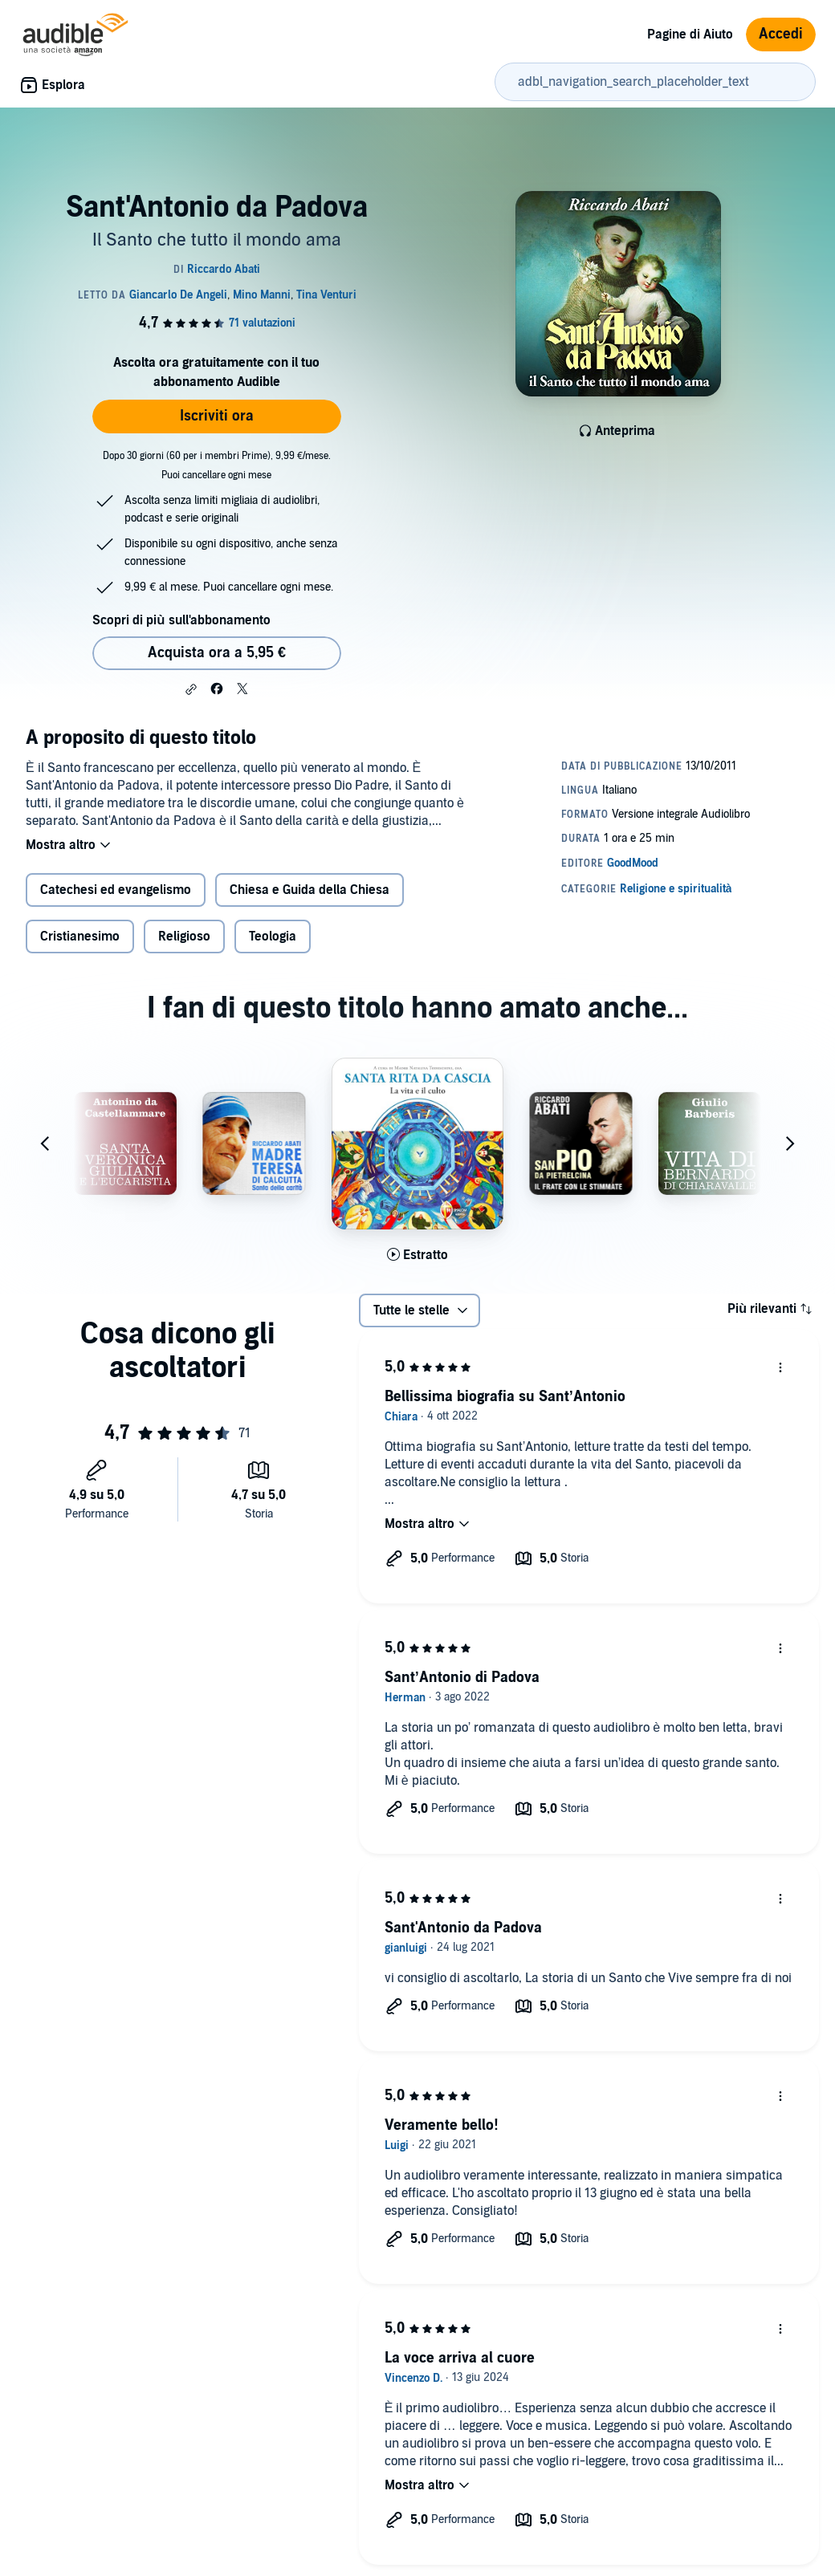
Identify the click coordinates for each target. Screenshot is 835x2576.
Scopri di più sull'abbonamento (181, 620)
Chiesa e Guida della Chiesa (309, 890)
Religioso (184, 936)
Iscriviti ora (217, 416)
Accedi (781, 34)
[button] (191, 689)
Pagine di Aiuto (690, 34)
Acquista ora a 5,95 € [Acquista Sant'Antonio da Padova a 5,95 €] (217, 652)
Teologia (272, 936)
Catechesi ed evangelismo (115, 890)
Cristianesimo (80, 936)
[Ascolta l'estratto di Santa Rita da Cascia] (417, 1255)
